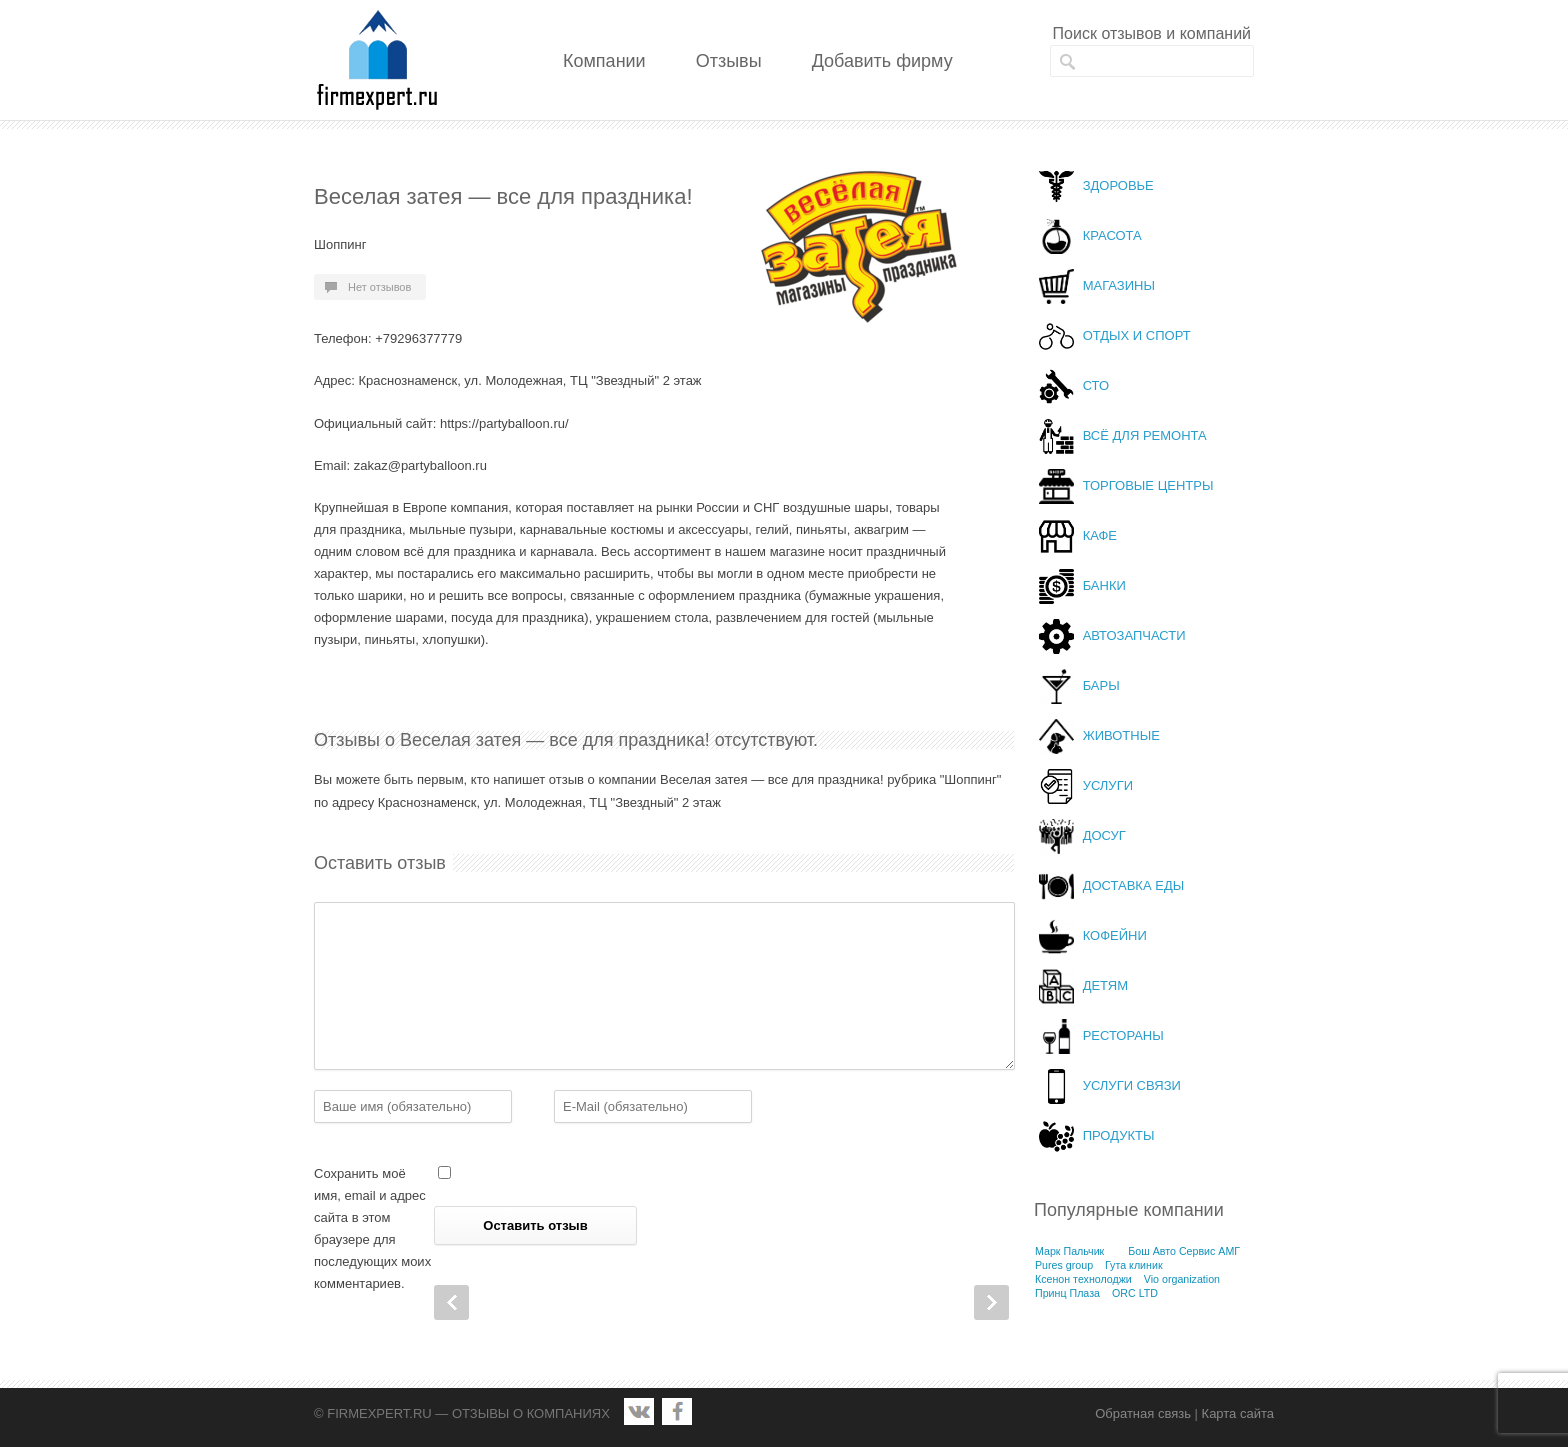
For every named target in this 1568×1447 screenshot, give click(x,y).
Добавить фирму (882, 61)
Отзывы (729, 61)
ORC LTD (1135, 1293)
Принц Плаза (1067, 1293)
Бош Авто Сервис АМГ (1184, 1251)
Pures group (1064, 1265)
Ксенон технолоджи (1083, 1279)
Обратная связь (1143, 1413)
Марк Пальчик (1069, 1251)
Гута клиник (1134, 1265)
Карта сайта (1238, 1413)
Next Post (991, 1302)
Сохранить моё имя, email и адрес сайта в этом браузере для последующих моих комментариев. (372, 1228)
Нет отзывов (379, 287)
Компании (604, 61)
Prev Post (451, 1302)
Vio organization (1182, 1279)
